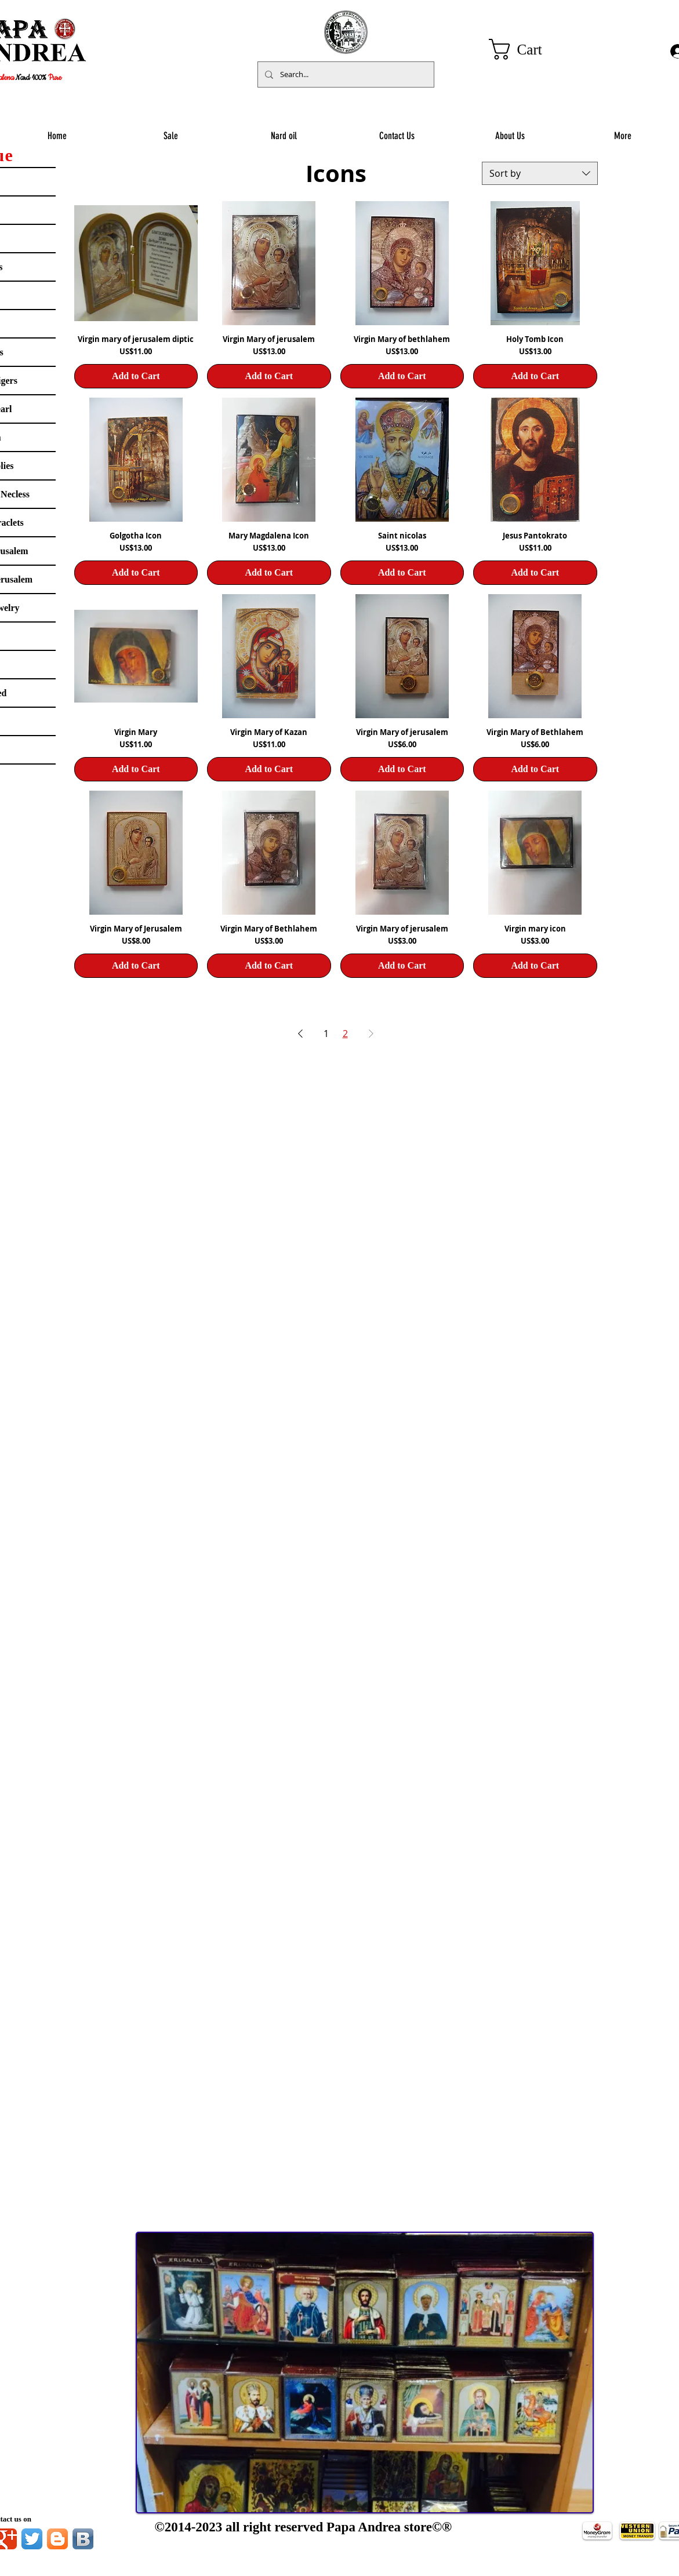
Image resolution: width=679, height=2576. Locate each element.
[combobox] (540, 173)
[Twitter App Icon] (31, 2538)
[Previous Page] (300, 1033)
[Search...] (344, 74)
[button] (528, 49)
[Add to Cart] (136, 376)
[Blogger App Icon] (57, 2538)
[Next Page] (371, 1033)
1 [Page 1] (326, 1033)
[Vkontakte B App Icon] (82, 2538)
